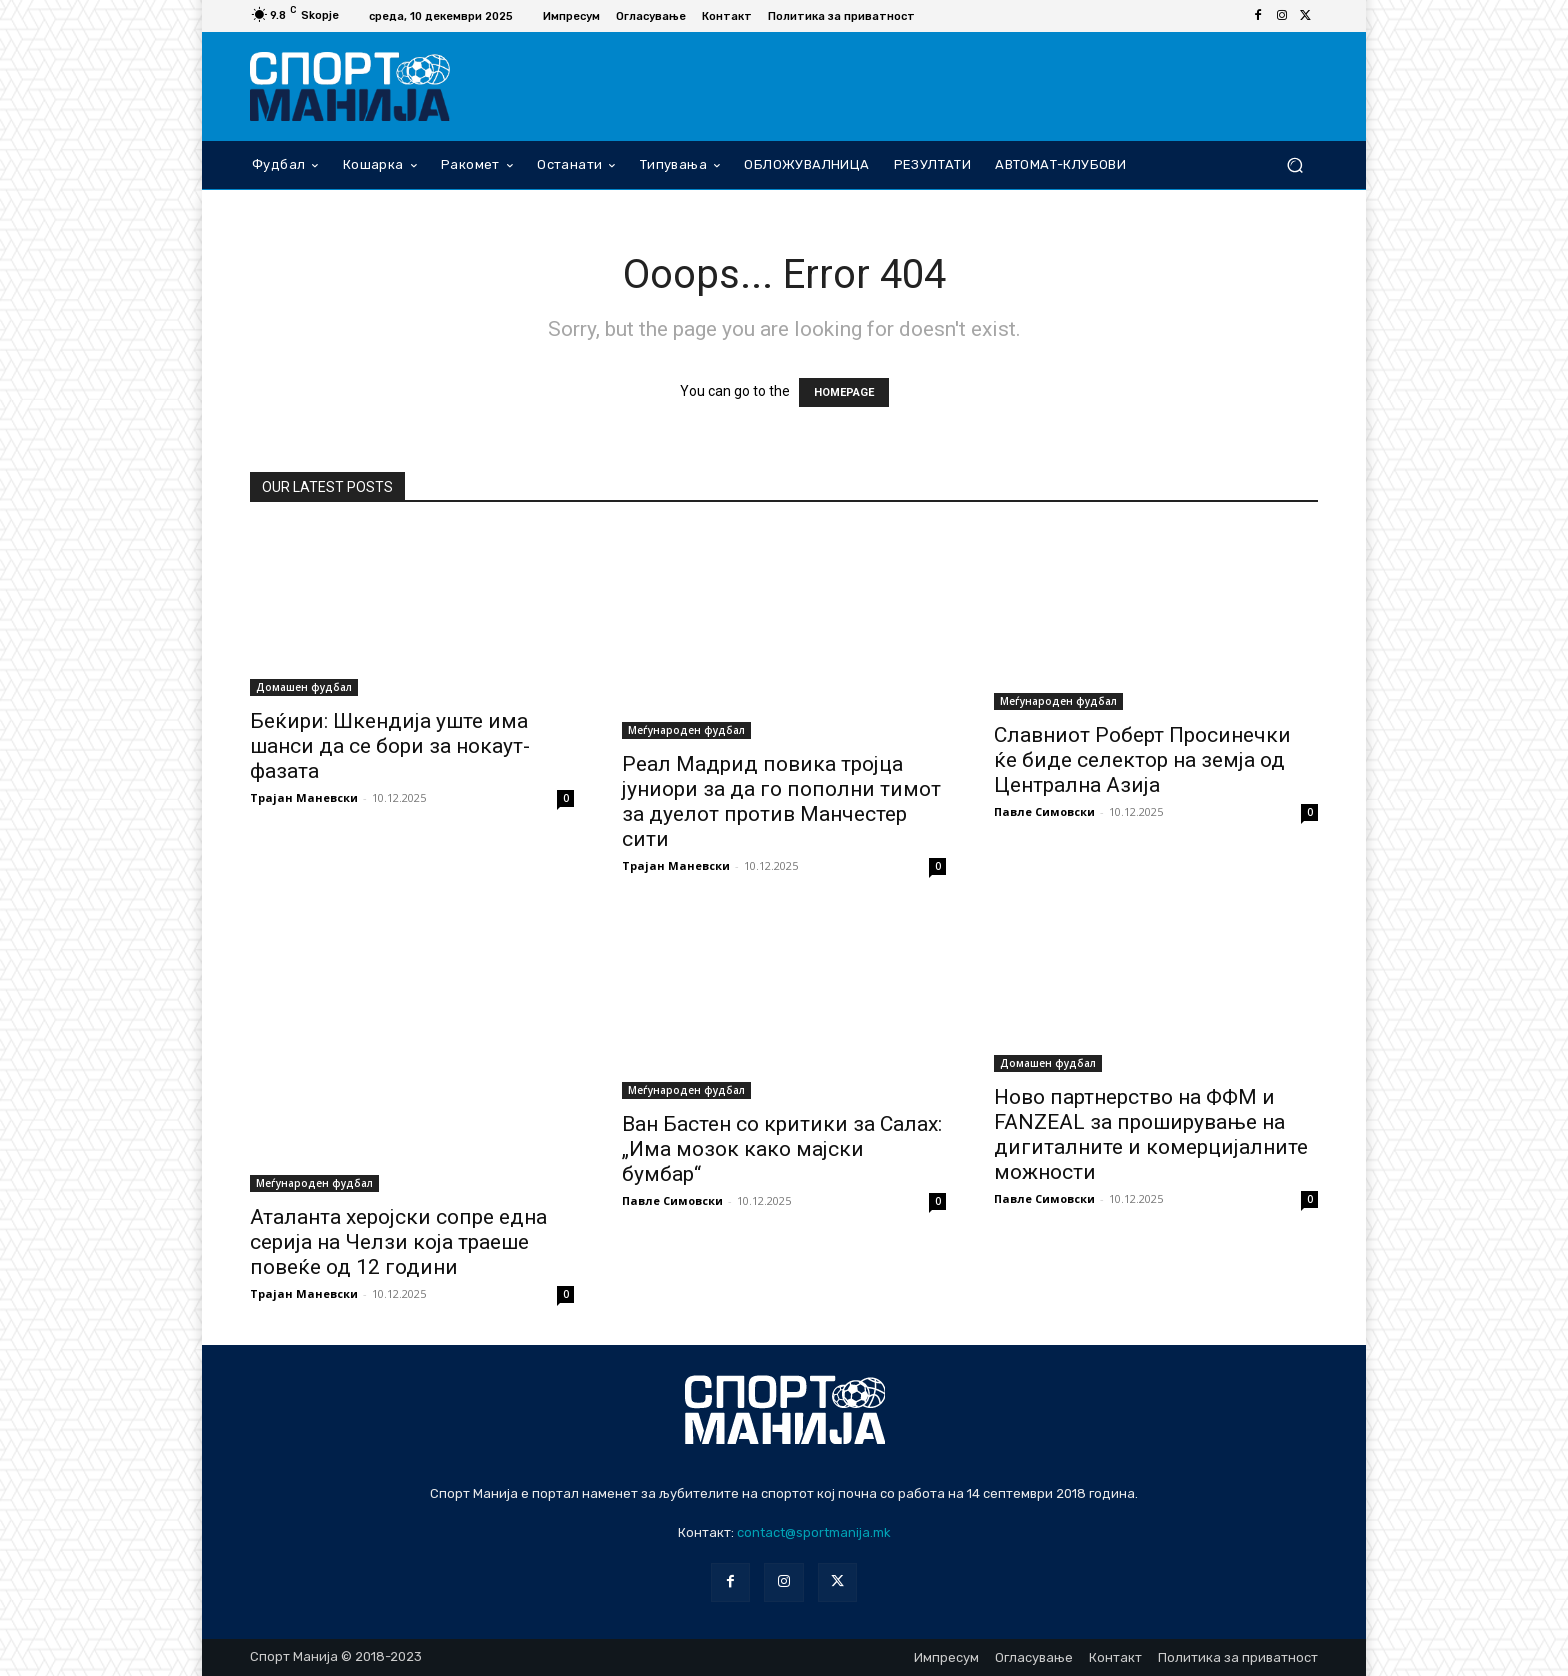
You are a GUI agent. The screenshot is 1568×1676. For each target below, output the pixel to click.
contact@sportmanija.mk (814, 1532)
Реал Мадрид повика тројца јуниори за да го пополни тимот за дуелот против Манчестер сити (781, 801)
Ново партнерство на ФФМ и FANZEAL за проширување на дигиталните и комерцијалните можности (1151, 1134)
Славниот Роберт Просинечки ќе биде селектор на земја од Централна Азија (1142, 760)
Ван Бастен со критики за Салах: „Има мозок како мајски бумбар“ (782, 1149)
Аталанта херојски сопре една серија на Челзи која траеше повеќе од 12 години (398, 1242)
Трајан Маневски (304, 797)
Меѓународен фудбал (686, 730)
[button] (1294, 164)
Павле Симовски (1044, 811)
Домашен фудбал (304, 687)
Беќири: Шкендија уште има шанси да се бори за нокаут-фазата (390, 746)
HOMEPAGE (844, 392)
